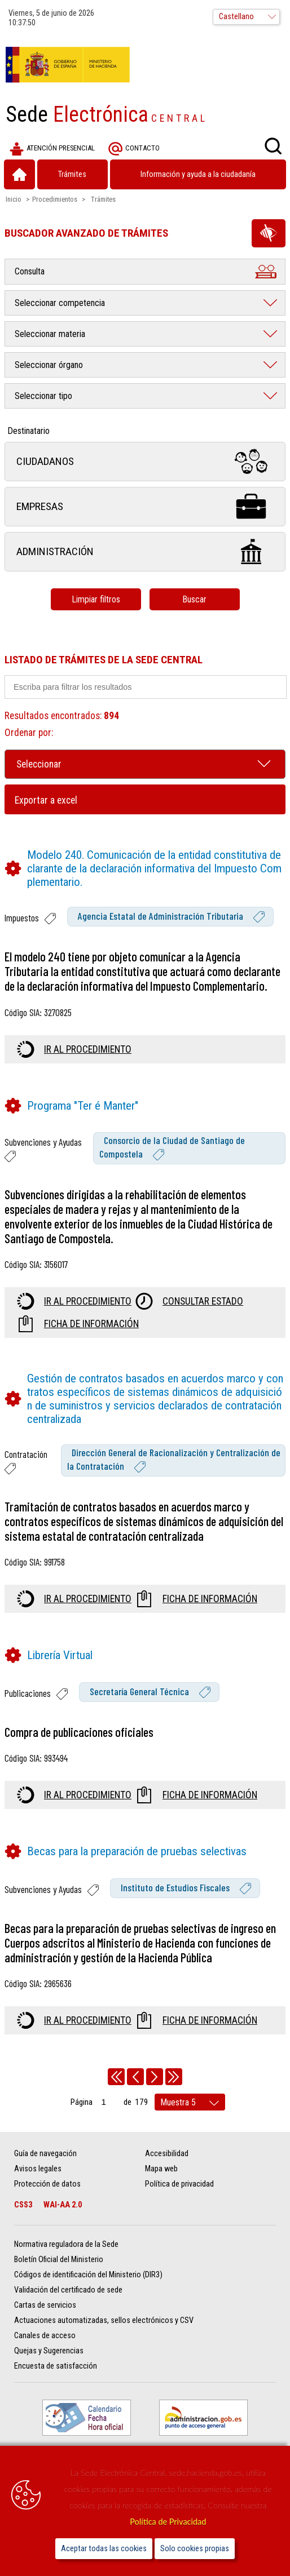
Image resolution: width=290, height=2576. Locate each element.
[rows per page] (190, 2102)
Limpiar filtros (96, 599)
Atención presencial (52, 149)
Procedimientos (54, 199)
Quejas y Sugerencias (49, 2351)
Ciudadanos (145, 461)
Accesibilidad (166, 2153)
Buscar (194, 599)
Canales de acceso (45, 2335)
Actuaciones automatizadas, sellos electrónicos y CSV (104, 2320)
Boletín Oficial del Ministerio (58, 2259)
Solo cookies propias (194, 2548)
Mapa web (161, 2169)
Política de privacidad (179, 2184)
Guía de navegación (45, 2153)
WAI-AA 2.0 (62, 2205)
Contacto (134, 149)
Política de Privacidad (168, 2521)
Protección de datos (47, 2184)
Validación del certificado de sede (68, 2290)
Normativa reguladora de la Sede (66, 2244)
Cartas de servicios (45, 2305)
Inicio (13, 199)
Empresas (145, 506)
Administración (145, 551)
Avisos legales (37, 2169)
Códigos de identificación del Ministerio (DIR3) (88, 2275)
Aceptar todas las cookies (104, 2548)
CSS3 (23, 2205)
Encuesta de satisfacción (55, 2366)
